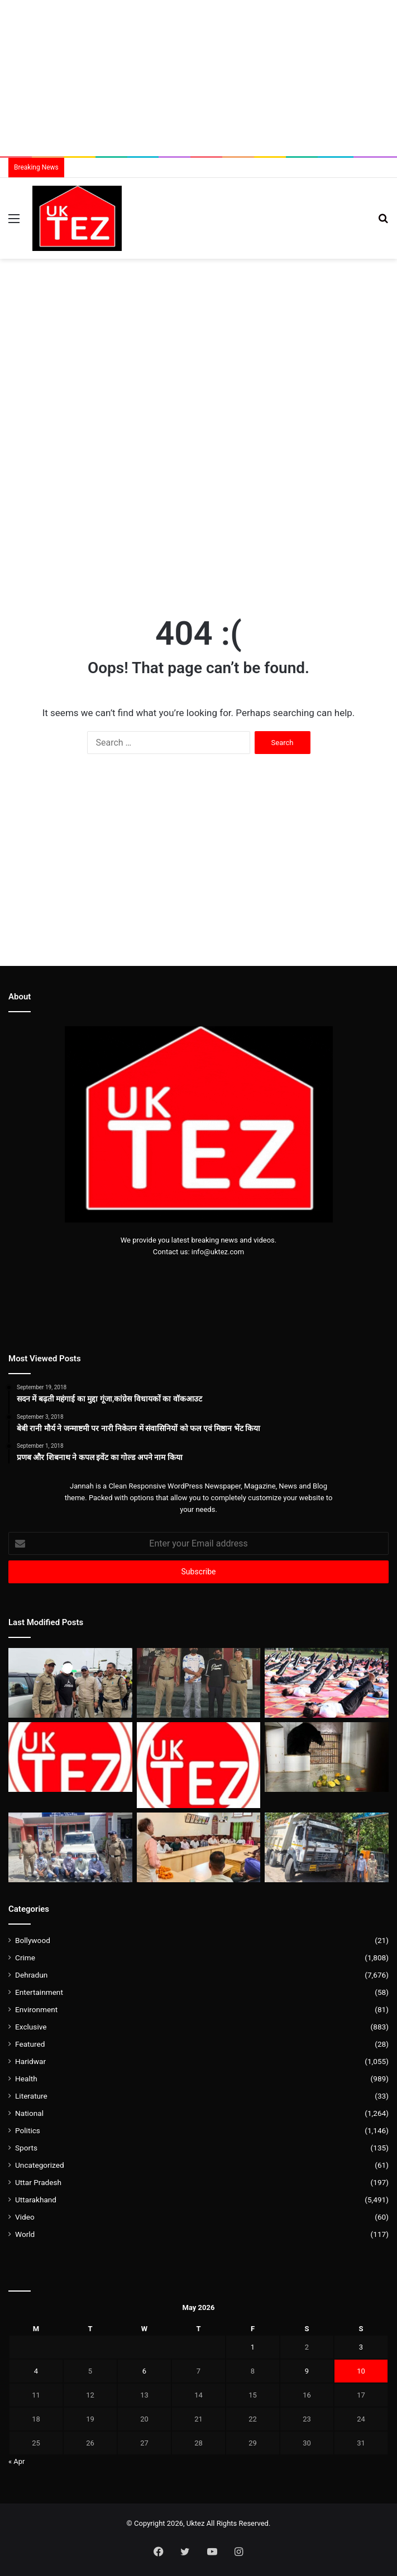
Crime (25, 1957)
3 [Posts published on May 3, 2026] (361, 2347)
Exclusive (30, 2026)
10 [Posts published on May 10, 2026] (361, 2371)
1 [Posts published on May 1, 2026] (253, 2347)
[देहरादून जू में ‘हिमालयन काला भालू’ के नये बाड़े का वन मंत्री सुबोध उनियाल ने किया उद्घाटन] (327, 1757)
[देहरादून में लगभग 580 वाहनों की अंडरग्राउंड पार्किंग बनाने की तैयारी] (199, 1765)
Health (26, 2078)
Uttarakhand (35, 2199)
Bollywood (32, 1940)
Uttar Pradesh (38, 2182)
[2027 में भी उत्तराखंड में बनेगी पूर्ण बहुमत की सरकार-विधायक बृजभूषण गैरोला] (199, 1847)
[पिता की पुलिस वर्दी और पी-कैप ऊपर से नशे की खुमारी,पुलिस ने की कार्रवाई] (70, 1683)
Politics (27, 2130)
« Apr (16, 2461)
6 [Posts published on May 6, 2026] (144, 2371)
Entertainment (39, 1992)
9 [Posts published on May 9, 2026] (307, 2371)
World (25, 2234)
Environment (36, 2009)
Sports (26, 2147)
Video (25, 2216)
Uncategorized (39, 2165)
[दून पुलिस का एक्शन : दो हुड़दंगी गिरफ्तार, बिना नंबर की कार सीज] (199, 1683)
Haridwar (30, 2061)
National (29, 2113)
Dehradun (31, 1974)
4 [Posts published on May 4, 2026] (36, 2371)
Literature (31, 2095)
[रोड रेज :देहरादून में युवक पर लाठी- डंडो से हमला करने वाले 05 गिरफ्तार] (70, 1847)
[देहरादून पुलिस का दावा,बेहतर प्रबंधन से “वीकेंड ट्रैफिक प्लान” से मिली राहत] (70, 1757)
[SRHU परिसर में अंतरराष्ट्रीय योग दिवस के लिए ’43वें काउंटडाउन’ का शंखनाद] (327, 1683)
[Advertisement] (198, 78)
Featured (30, 2043)
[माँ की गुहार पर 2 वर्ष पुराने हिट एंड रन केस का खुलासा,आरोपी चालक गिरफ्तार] (327, 1847)
